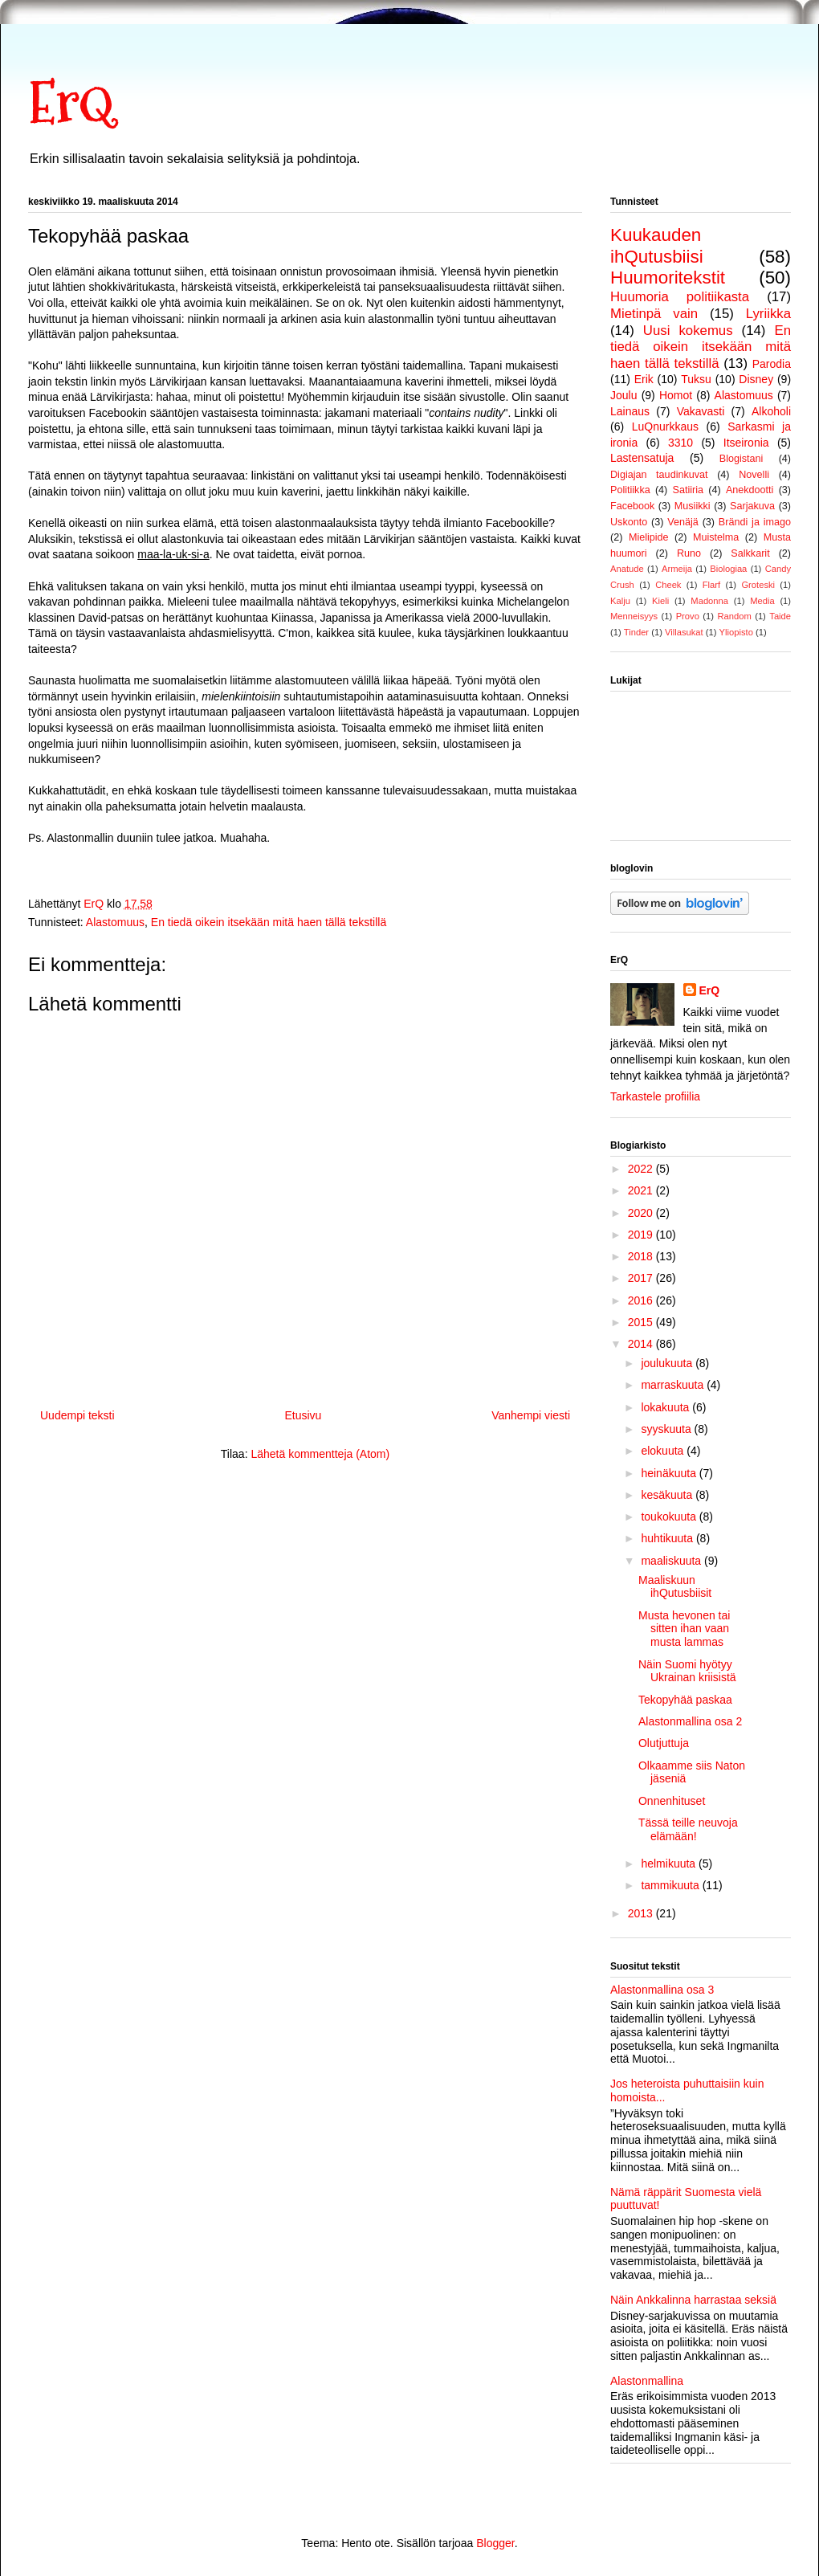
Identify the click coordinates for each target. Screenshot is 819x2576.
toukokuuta (670, 1516)
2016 (642, 1300)
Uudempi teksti (77, 1415)
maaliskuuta (672, 1560)
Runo (689, 553)
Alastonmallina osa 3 (662, 1989)
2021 (642, 1190)
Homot (675, 395)
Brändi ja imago (755, 522)
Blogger (495, 2543)
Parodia (771, 363)
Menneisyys (634, 616)
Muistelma (716, 537)
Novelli (754, 474)
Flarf (711, 585)
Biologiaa (728, 569)
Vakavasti (701, 411)
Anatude (627, 569)
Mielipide (649, 537)
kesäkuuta (668, 1494)
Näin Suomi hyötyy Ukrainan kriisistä (687, 1671)
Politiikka (630, 490)
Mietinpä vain (654, 313)
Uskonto (628, 522)
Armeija (677, 569)
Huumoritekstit (667, 277)
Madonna (709, 601)
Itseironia (746, 442)
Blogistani (741, 458)
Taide (780, 616)
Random (734, 616)
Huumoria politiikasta (679, 296)
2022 (642, 1168)
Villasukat (684, 632)
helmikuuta (670, 1863)
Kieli (660, 601)
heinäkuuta (670, 1473)
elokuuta (664, 1450)
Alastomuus (115, 922)
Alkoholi (771, 411)
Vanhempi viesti (530, 1415)
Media (762, 601)
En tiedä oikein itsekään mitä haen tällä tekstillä (268, 922)
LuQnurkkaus (665, 426)
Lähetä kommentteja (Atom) (320, 1453)
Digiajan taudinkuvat (659, 474)
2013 (642, 1913)
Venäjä (683, 522)
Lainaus (630, 411)
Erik (644, 379)
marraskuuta (674, 1384)
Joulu (623, 395)
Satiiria (688, 490)
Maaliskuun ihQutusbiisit (674, 1587)
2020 (642, 1212)
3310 (680, 442)
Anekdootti (750, 490)
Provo (687, 616)
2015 (642, 1322)
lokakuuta (666, 1407)
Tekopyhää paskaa (685, 1699)
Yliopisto (736, 632)
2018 (642, 1256)
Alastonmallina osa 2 (690, 1721)
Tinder (636, 632)
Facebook (632, 506)
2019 (642, 1234)
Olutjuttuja (663, 1743)
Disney (756, 379)
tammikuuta (671, 1885)
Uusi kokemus (688, 330)
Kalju (620, 601)
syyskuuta (667, 1429)
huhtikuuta (668, 1538)
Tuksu (696, 379)
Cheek (668, 585)
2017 (642, 1278)
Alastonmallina (646, 2380)
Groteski (758, 585)
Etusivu (302, 1415)
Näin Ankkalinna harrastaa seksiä (693, 2299)
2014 (642, 1343)
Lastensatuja (642, 457)
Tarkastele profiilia (655, 1096)
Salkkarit (750, 553)
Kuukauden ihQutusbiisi (656, 246)
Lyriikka (768, 313)
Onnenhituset (671, 1800)
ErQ (71, 102)
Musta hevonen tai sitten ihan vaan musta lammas (684, 1629)
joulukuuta (668, 1363)
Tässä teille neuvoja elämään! (688, 1829)
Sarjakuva (752, 506)
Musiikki (692, 506)
